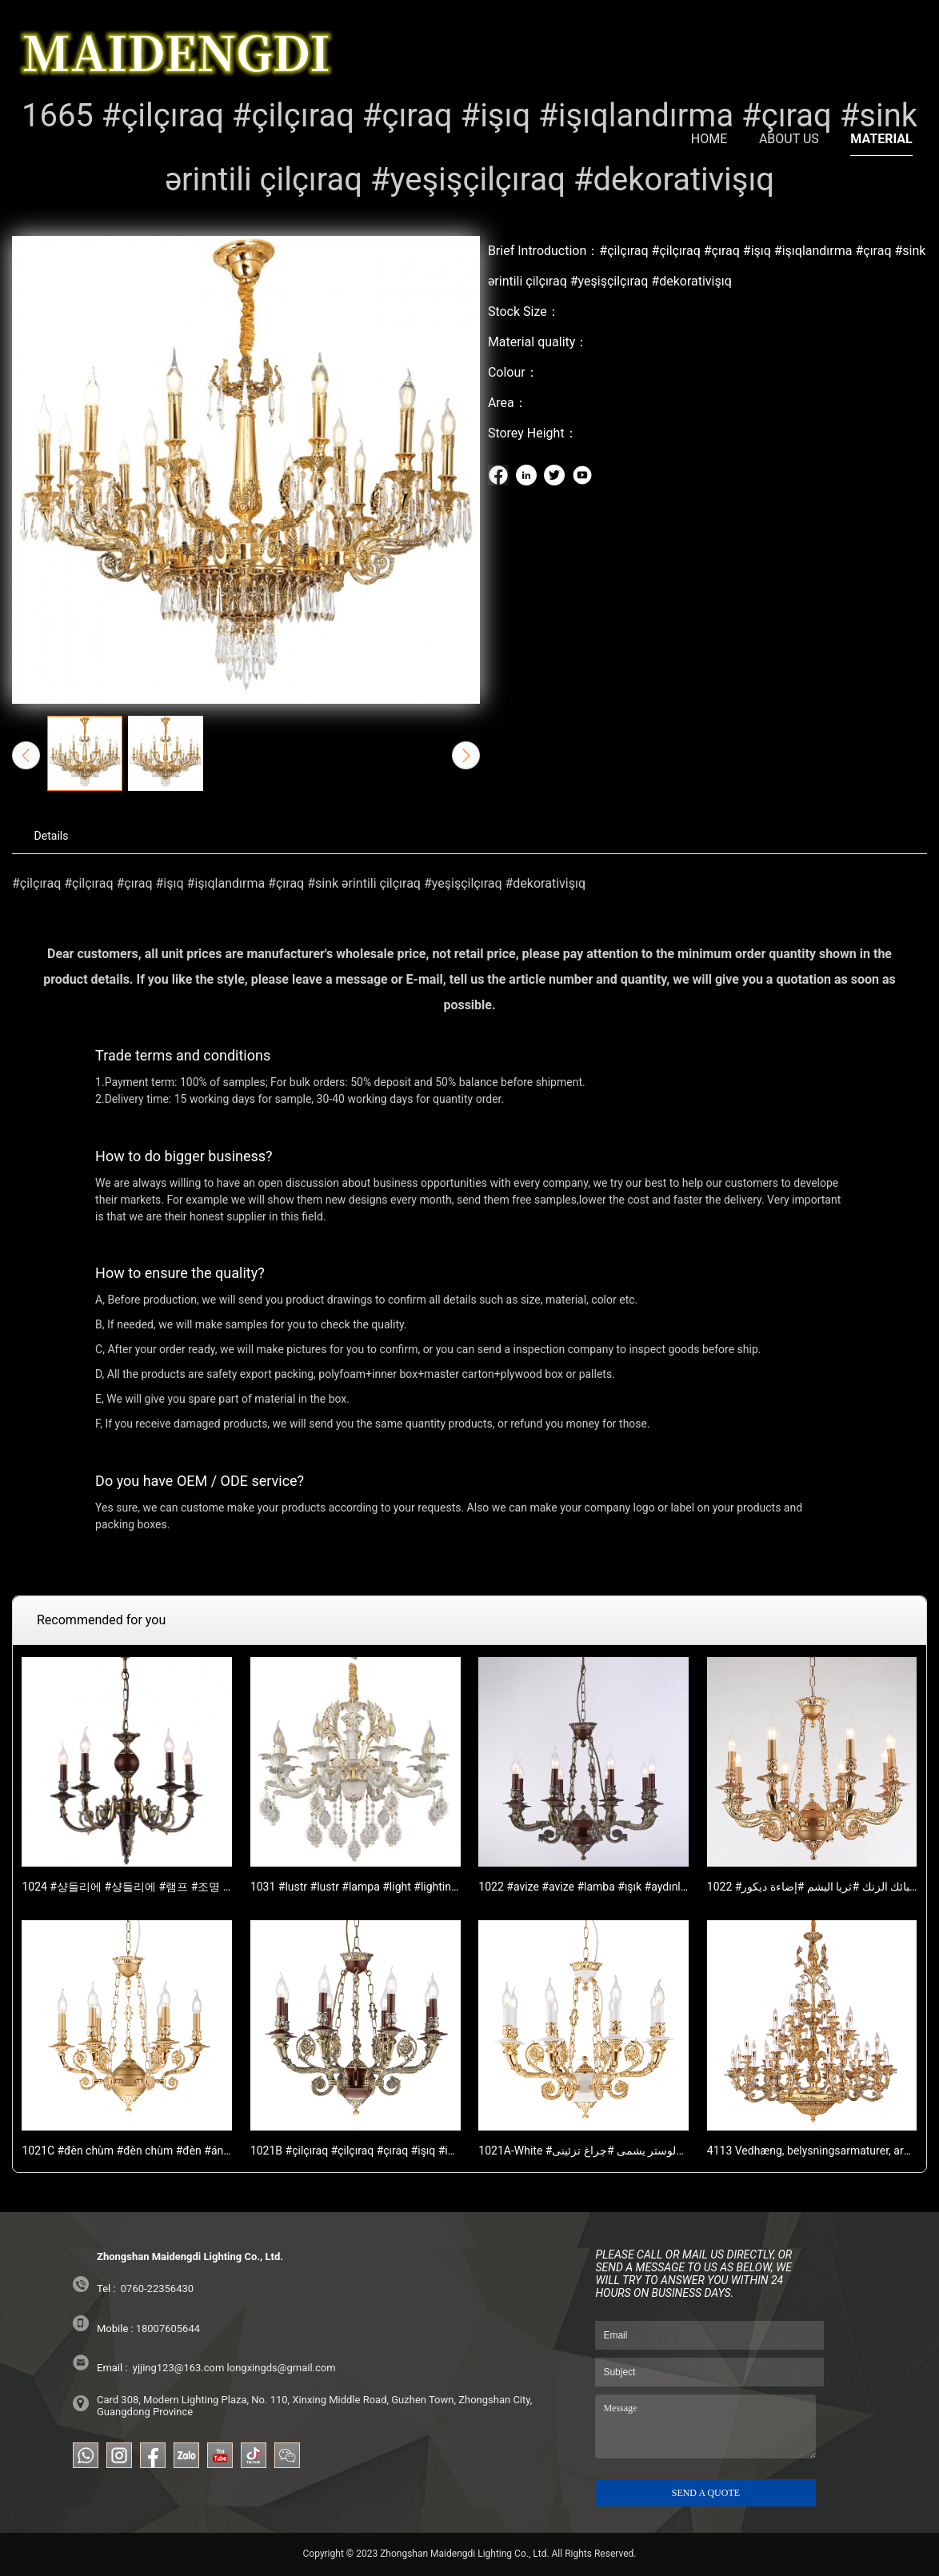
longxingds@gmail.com (281, 2368)
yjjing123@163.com (179, 2368)
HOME (709, 42)
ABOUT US (789, 42)
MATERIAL (881, 42)
